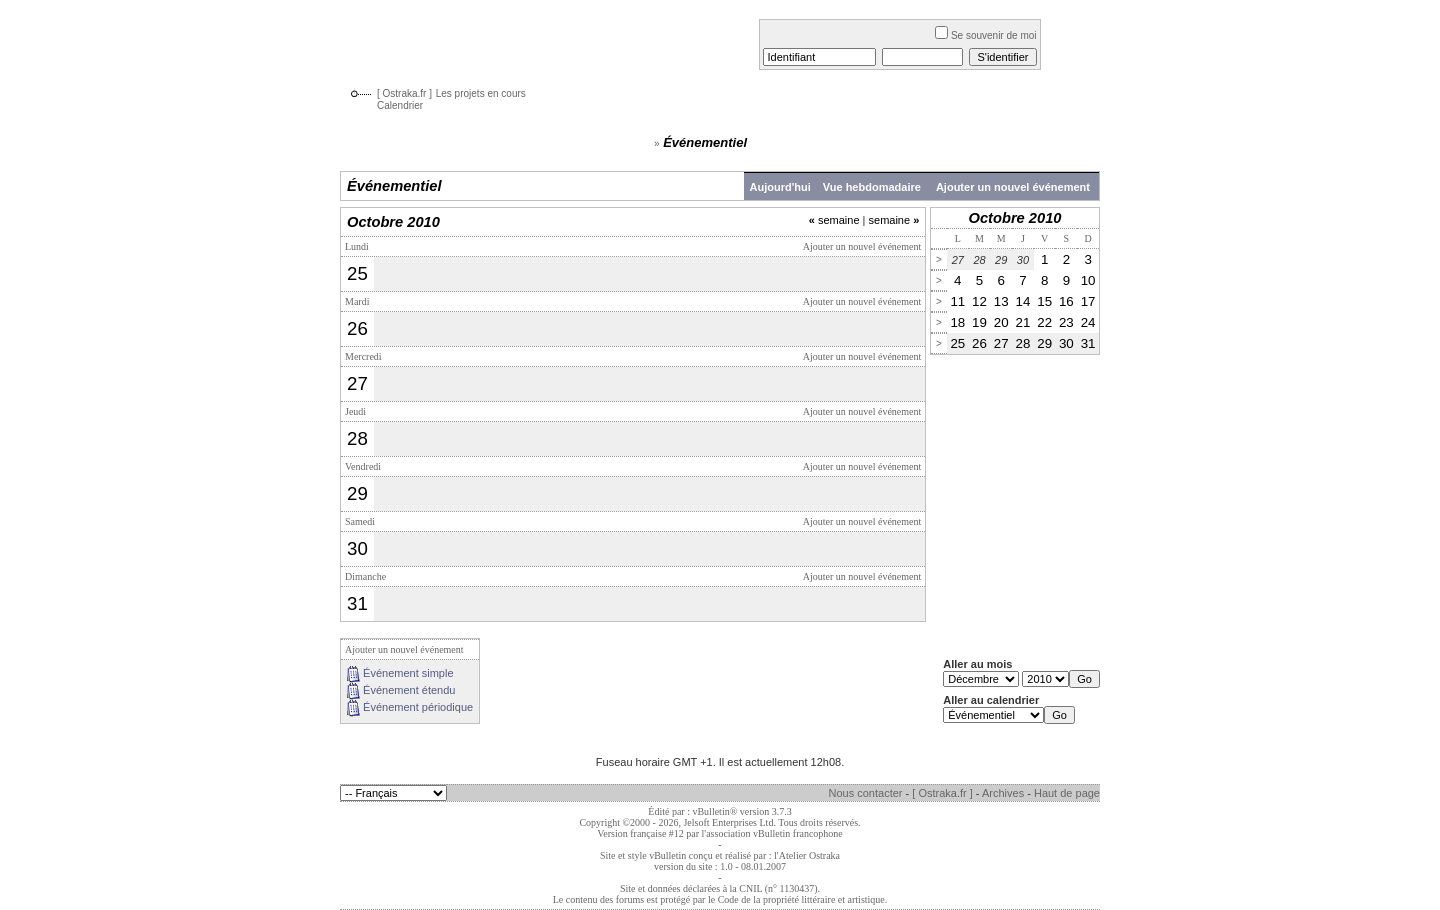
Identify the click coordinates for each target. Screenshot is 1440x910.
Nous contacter (866, 793)
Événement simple (408, 673)
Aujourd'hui (780, 187)
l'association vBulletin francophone (772, 833)
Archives (1003, 793)
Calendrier (400, 105)
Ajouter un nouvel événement (1013, 187)
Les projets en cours (481, 93)
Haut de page (1067, 793)
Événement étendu (409, 690)
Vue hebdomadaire (872, 187)
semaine (834, 220)
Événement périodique (418, 707)
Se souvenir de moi (986, 35)
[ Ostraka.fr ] (404, 93)
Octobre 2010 (1015, 218)
